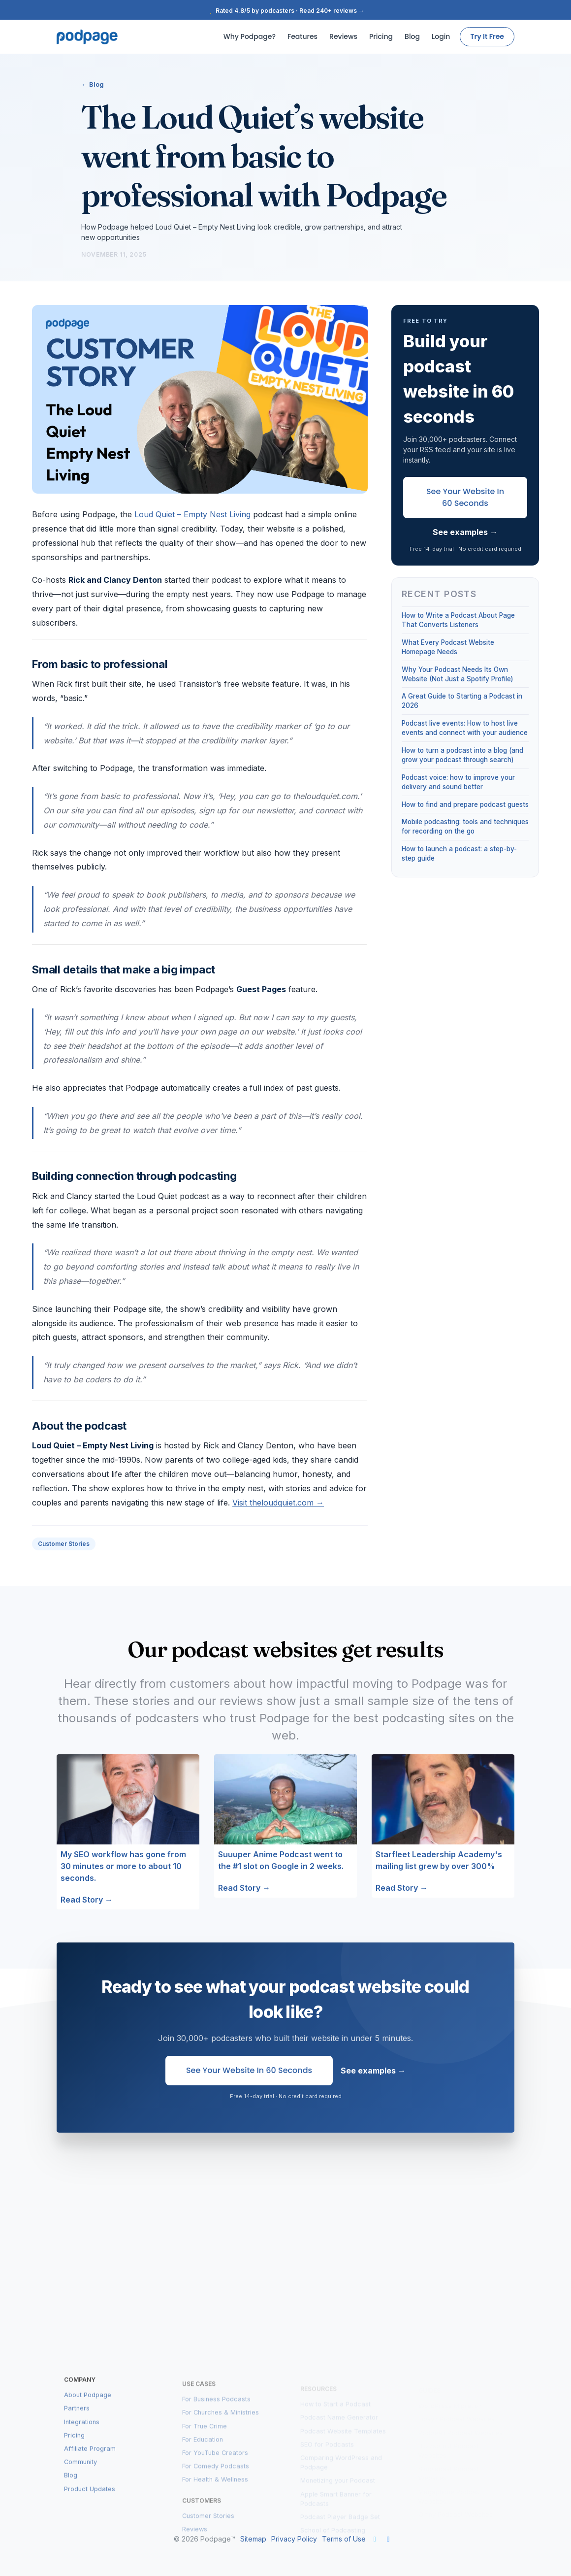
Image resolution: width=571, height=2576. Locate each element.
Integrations (81, 2432)
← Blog (92, 84)
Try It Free (487, 36)
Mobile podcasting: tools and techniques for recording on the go (465, 826)
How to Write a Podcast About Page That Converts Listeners (458, 620)
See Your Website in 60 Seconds (465, 497)
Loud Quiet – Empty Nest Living (192, 514)
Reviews (343, 36)
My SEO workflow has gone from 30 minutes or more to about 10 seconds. (123, 1866)
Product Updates (89, 2499)
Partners (77, 2418)
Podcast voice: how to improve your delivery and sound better (458, 782)
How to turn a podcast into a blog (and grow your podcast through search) (462, 755)
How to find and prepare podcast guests (465, 804)
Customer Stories (64, 1543)
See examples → (465, 532)
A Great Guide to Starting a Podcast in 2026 (462, 700)
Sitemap (253, 2539)
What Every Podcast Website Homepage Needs (448, 647)
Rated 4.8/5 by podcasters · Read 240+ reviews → (285, 10)
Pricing (381, 36)
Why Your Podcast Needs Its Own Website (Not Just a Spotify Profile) (457, 674)
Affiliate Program (90, 2459)
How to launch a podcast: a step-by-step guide (459, 853)
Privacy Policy (294, 2539)
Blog (412, 36)
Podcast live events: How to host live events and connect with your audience (465, 727)
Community (80, 2472)
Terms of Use (344, 2539)
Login (441, 36)
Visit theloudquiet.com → (278, 1502)
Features (302, 36)
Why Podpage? (249, 36)
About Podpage (87, 2405)
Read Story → (87, 1900)
